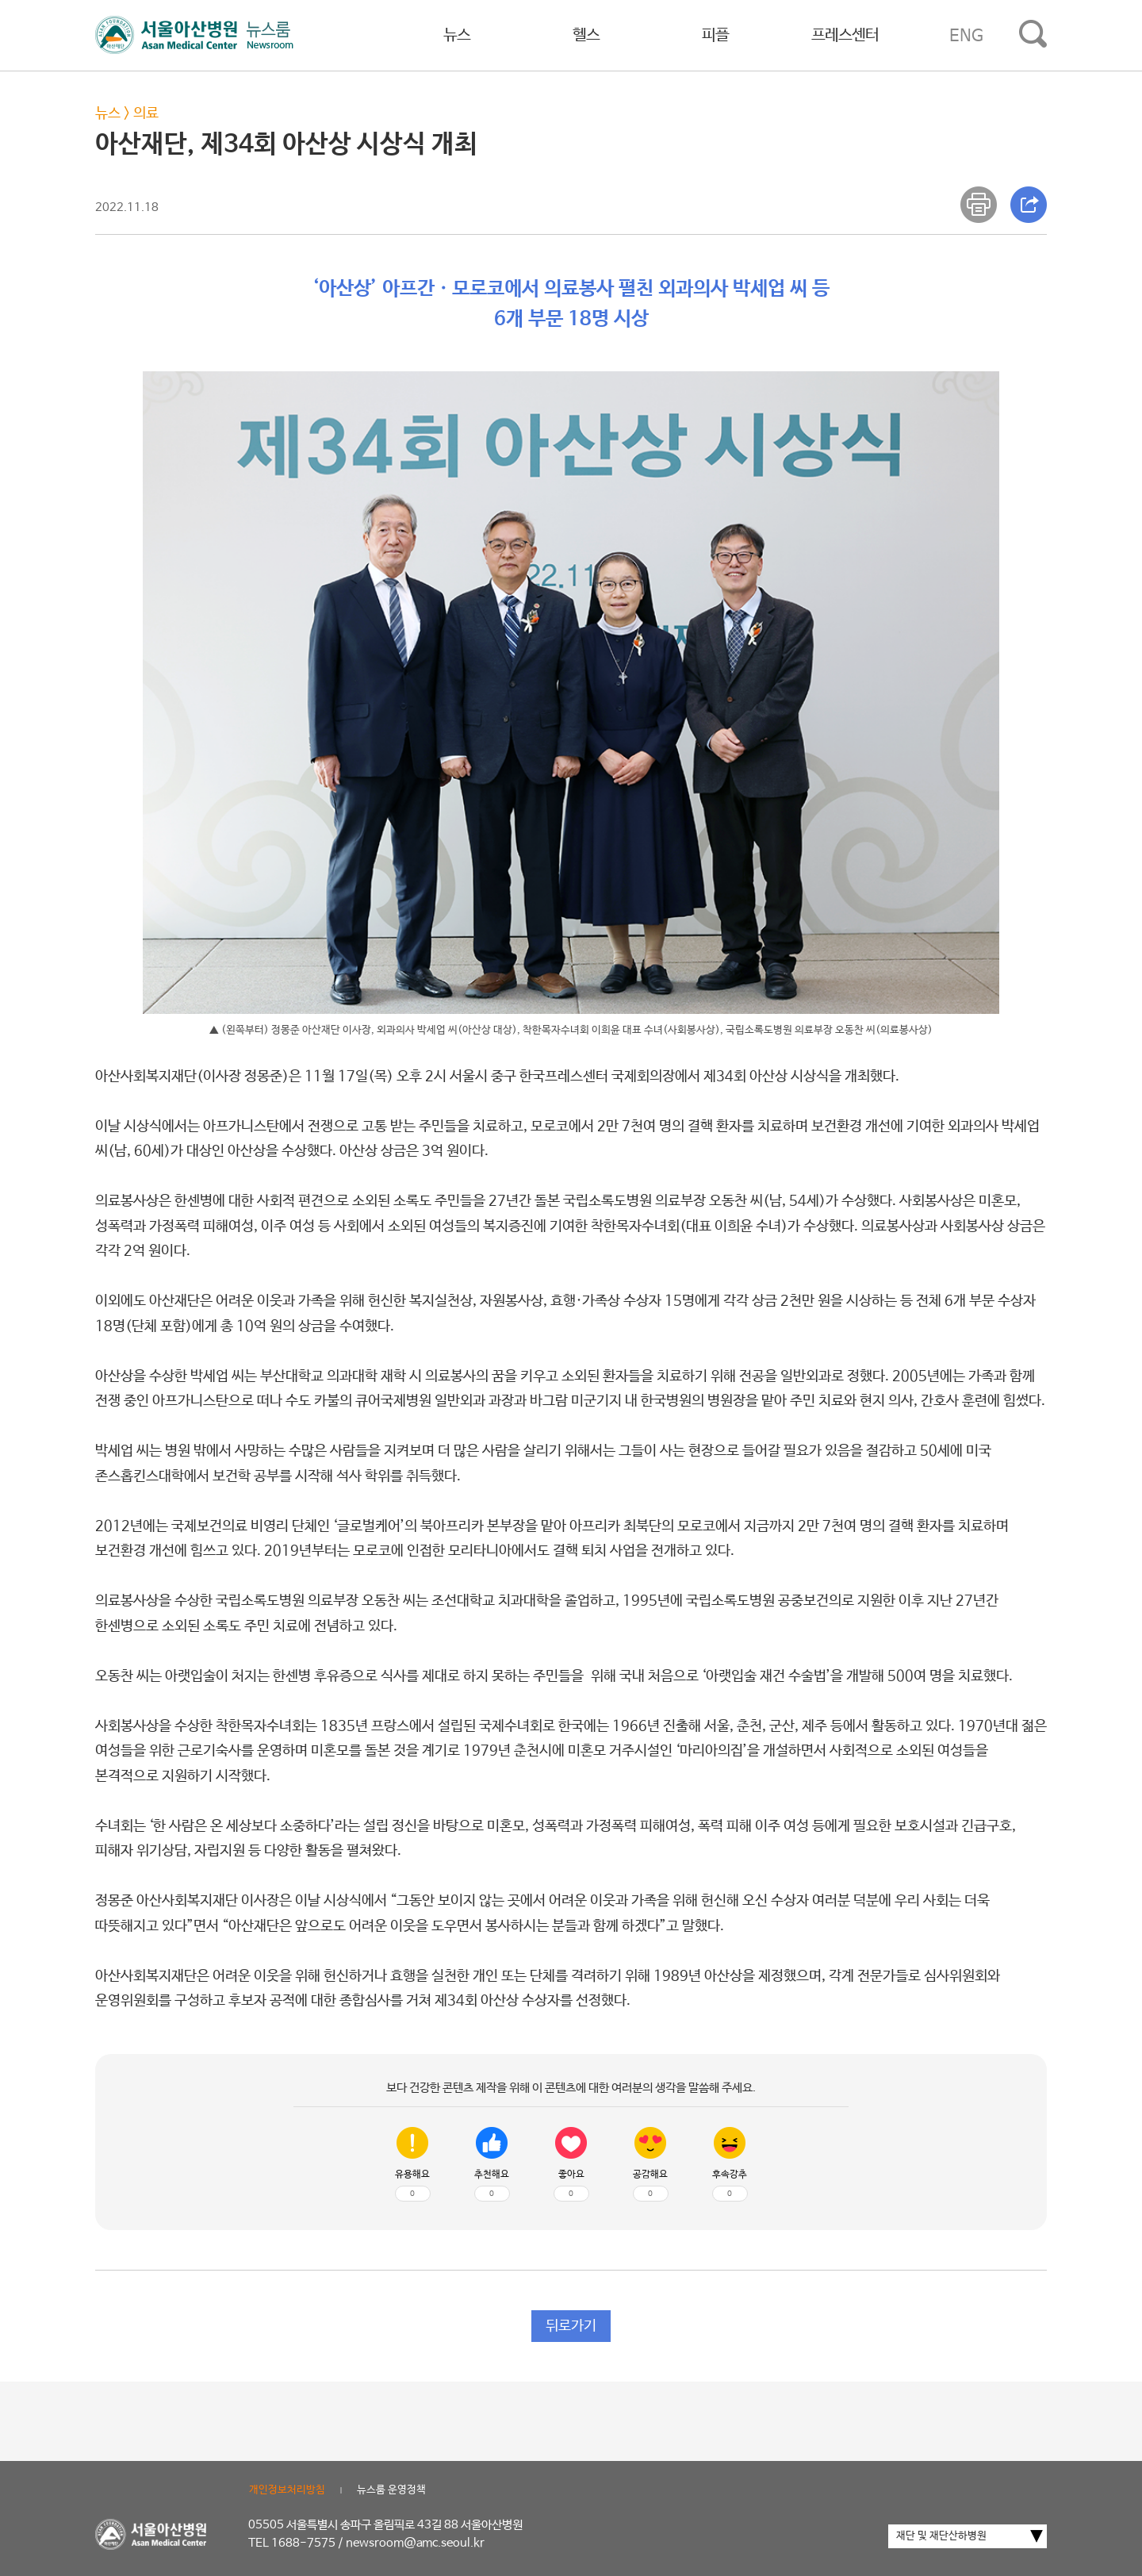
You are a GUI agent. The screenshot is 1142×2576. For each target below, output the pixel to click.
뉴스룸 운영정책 (391, 2490)
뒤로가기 (571, 2326)
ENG (966, 35)
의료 (146, 113)
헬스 (586, 35)
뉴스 (456, 35)
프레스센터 (845, 35)
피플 (715, 35)
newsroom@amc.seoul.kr (415, 2543)
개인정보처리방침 (287, 2490)
